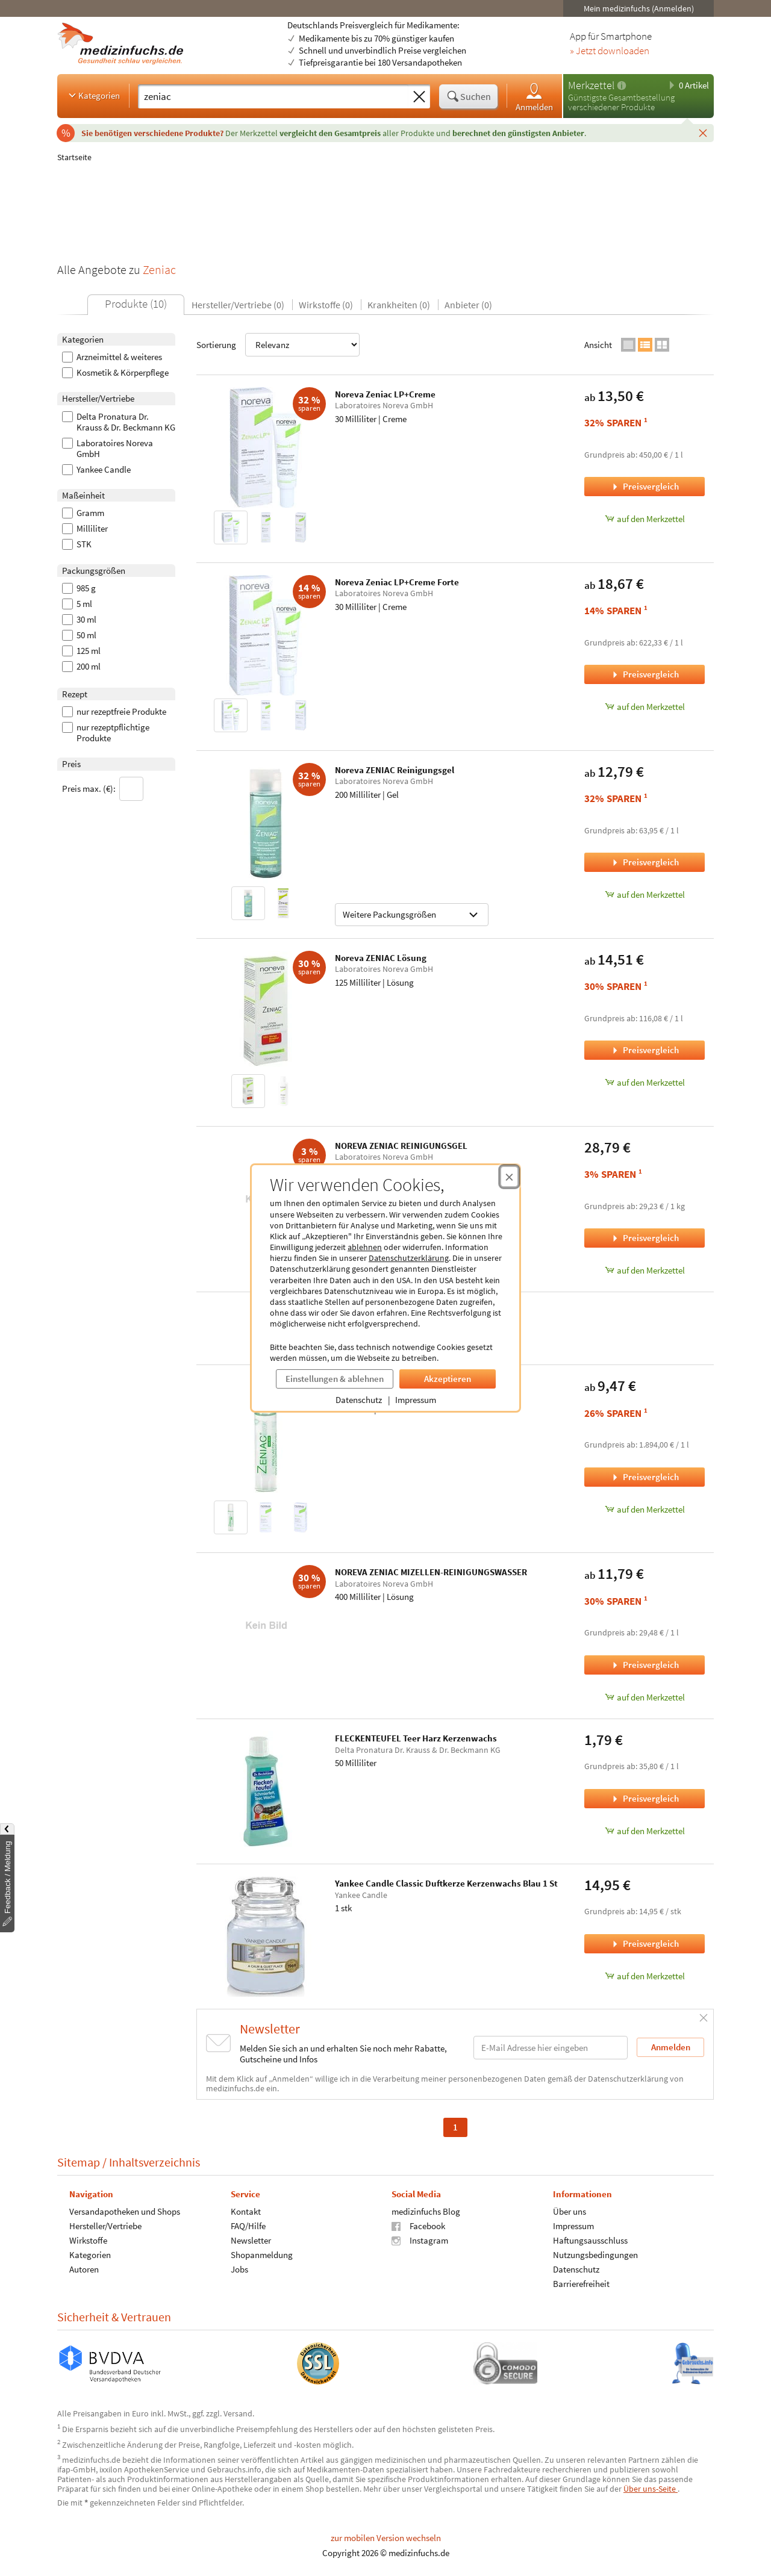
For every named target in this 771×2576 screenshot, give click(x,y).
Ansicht (598, 345)
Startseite (74, 157)
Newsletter (251, 2240)
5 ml (77, 604)
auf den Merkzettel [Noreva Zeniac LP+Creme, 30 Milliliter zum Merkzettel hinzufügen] (645, 518)
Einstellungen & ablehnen (335, 1378)
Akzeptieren (447, 1378)
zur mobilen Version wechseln (386, 2538)
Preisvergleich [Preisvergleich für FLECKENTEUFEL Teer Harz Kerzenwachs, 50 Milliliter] (644, 1798)
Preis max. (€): (102, 789)
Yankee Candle (96, 469)
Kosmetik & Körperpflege (115, 372)
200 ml (81, 666)
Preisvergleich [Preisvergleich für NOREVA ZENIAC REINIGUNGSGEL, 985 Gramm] (644, 1237)
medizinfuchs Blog (426, 2211)
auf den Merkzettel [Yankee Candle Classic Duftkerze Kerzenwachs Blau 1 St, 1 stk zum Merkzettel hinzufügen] (645, 1976)
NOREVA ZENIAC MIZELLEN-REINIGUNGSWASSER (431, 1572)
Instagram (420, 2240)
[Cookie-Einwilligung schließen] (509, 1176)
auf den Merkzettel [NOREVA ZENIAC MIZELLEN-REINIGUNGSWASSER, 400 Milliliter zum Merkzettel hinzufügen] (645, 1697)
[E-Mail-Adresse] (550, 2047)
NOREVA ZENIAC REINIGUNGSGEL (401, 1145)
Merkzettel (591, 85)
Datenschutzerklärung (409, 1257)
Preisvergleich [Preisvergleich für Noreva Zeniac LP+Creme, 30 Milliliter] (644, 486)
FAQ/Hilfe (248, 2226)
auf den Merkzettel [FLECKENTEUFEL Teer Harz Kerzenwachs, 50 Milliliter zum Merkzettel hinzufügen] (645, 1831)
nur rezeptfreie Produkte (114, 711)
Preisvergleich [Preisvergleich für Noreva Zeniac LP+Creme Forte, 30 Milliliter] (644, 674)
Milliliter (85, 528)
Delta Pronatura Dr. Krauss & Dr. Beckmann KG (118, 422)
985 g (79, 588)
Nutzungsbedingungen (595, 2254)
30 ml (79, 619)
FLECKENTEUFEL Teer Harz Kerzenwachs (416, 1738)
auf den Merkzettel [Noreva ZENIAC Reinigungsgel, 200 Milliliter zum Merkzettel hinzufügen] (645, 894)
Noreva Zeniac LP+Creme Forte (397, 582)
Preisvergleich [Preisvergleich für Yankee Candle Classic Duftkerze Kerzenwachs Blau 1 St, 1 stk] (644, 1943)
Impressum (415, 1399)
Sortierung (278, 344)
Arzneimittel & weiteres (112, 357)
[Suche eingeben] (273, 96)
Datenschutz (359, 1399)
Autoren (84, 2269)
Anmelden (534, 97)
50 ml (79, 635)
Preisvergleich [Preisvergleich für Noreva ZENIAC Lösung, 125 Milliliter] (644, 1050)
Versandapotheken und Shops (124, 2211)
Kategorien (93, 95)
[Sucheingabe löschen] (419, 97)
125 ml (81, 651)
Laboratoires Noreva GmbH (107, 448)
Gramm (83, 513)
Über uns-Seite (650, 2488)
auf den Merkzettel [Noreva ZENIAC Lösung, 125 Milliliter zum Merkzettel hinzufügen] (645, 1082)
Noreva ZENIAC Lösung (380, 957)
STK (77, 544)
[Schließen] (703, 132)
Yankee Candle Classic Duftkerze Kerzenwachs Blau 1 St (446, 1883)
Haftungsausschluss (590, 2240)
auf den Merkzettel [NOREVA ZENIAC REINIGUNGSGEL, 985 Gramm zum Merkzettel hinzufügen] (645, 1270)
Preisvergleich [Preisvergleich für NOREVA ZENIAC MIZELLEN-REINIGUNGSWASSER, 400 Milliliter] (644, 1664)
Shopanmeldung (262, 2254)
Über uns (569, 2211)
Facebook (418, 2226)
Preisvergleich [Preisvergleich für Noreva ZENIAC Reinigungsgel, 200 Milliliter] (644, 862)
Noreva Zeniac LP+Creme (385, 394)
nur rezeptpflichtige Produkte (105, 733)
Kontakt (246, 2211)
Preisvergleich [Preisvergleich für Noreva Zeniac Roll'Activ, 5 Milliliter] (644, 1476)
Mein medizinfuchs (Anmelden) (639, 8)
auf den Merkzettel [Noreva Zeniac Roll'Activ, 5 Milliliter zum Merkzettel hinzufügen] (645, 1509)
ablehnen (365, 1247)
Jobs (239, 2269)
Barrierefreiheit (581, 2283)
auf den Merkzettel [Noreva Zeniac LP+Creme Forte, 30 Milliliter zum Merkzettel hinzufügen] (645, 706)
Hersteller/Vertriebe (105, 2226)
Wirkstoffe (88, 2240)
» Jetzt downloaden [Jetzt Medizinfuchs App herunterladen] (609, 51)
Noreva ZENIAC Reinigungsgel (394, 770)
